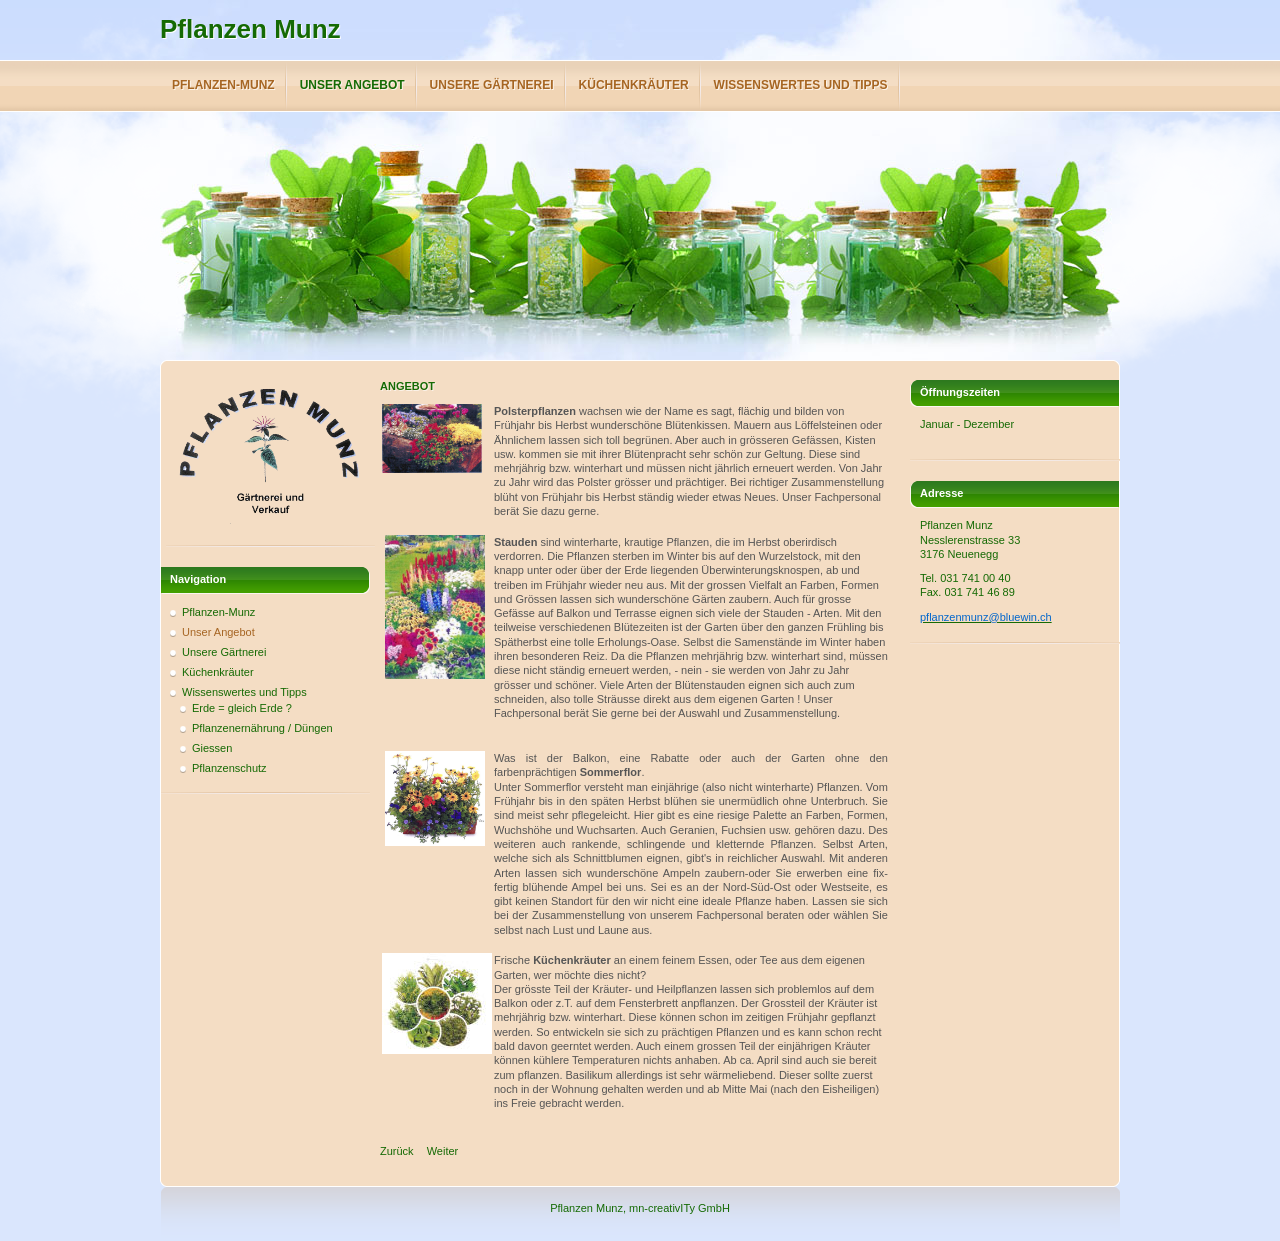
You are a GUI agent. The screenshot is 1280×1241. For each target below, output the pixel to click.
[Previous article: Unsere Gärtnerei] (397, 1151)
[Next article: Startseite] (443, 1151)
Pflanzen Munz (250, 29)
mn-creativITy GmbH (679, 1208)
